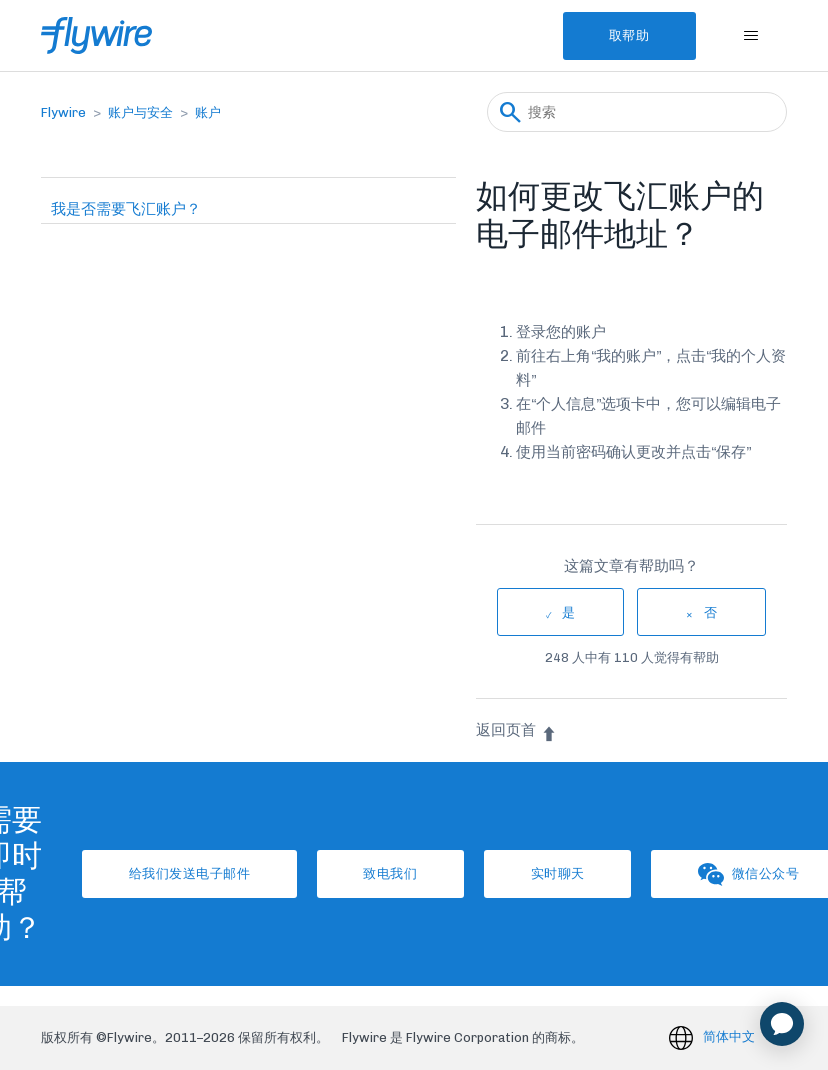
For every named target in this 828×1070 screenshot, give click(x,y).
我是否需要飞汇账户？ (126, 209)
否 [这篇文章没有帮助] (711, 612)
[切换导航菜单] (751, 36)
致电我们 (389, 873)
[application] (782, 1024)
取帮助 (627, 35)
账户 (208, 112)
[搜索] (637, 112)
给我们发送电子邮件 (186, 873)
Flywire (63, 112)
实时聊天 (559, 873)
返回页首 (516, 730)
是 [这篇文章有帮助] (569, 612)
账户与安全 (140, 112)
